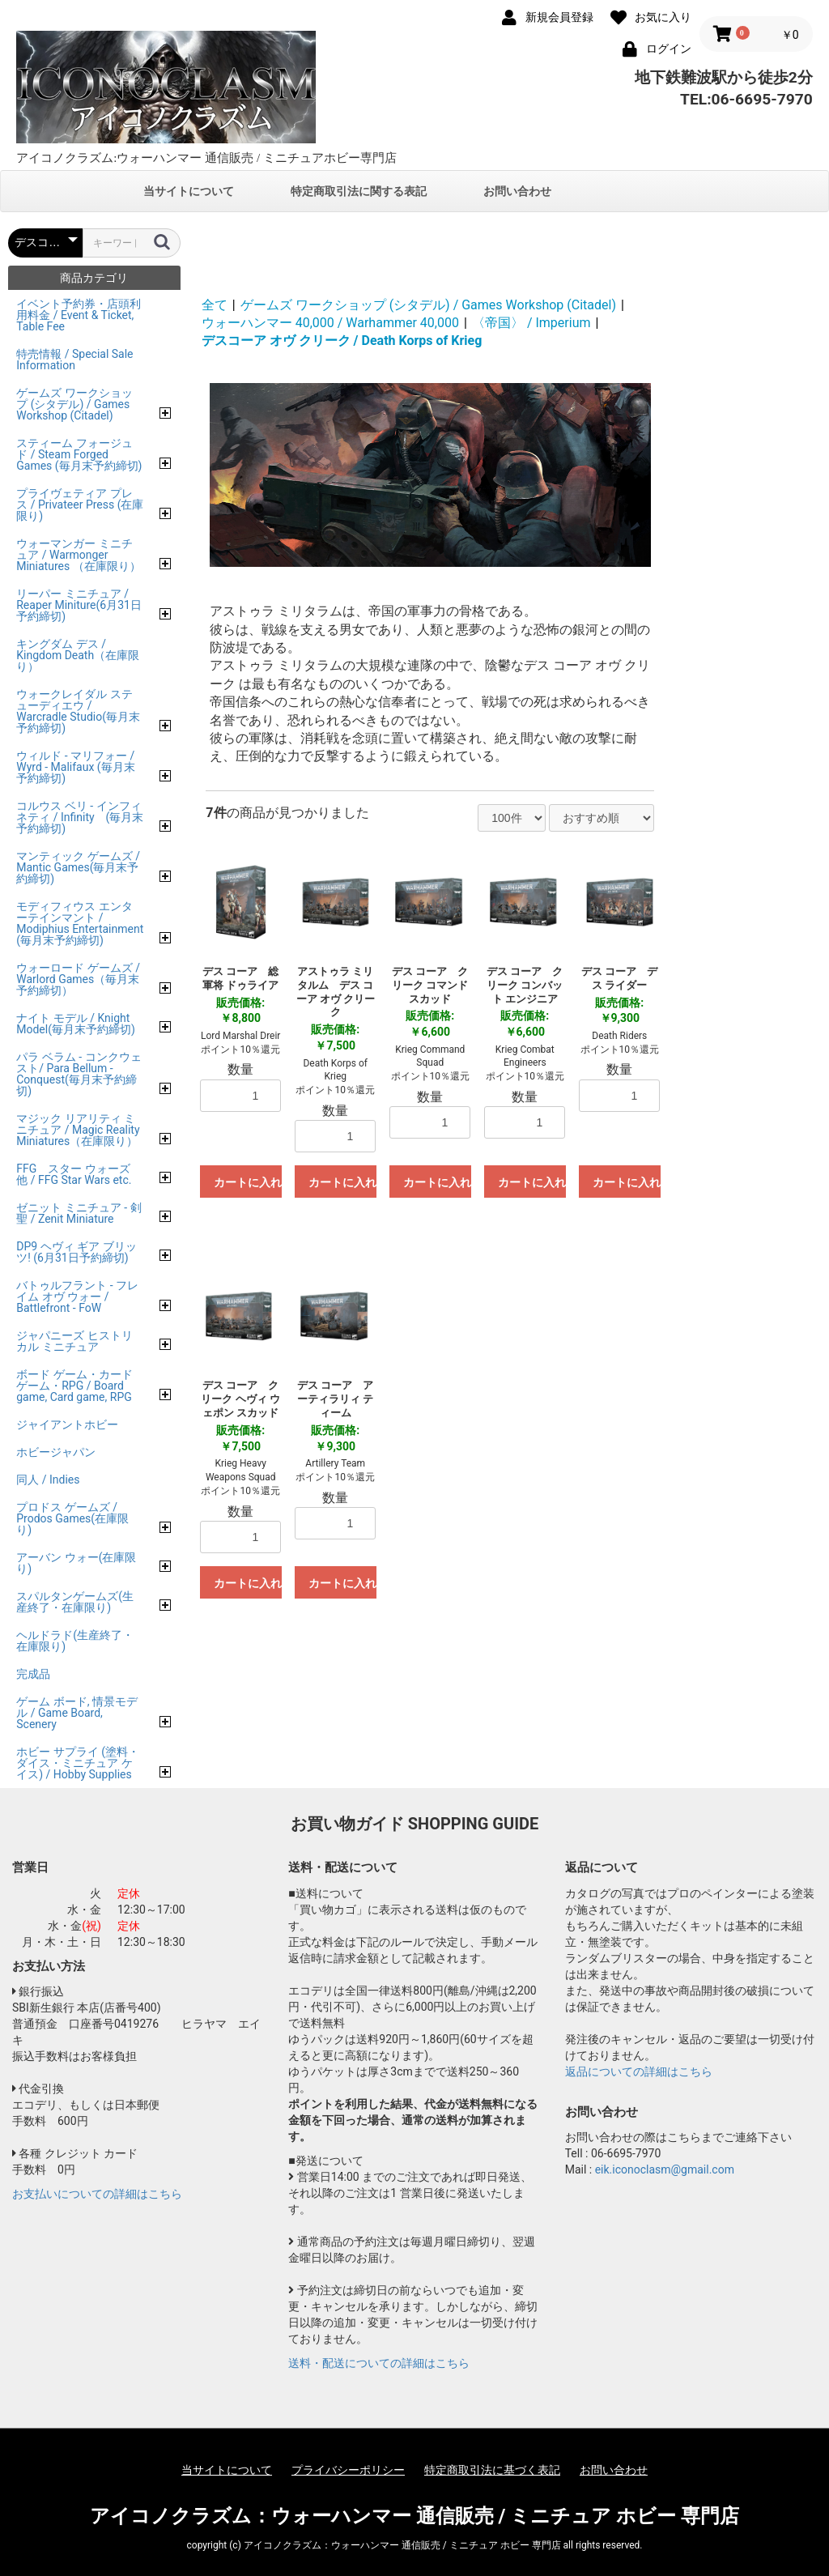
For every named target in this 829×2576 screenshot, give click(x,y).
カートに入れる (248, 1182)
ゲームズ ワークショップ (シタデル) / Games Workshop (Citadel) (428, 305)
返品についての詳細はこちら (638, 2071)
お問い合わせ (517, 191)
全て (214, 305)
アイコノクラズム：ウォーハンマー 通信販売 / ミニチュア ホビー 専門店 (415, 2516)
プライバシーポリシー (348, 2469)
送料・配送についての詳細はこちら (379, 2363)
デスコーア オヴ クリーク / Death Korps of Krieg (342, 340)
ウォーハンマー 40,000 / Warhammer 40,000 (330, 322)
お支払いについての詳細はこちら (97, 2193)
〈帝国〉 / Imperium (531, 322)
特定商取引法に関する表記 (359, 191)
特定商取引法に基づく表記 (492, 2469)
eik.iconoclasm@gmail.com (664, 2169)
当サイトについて (188, 191)
